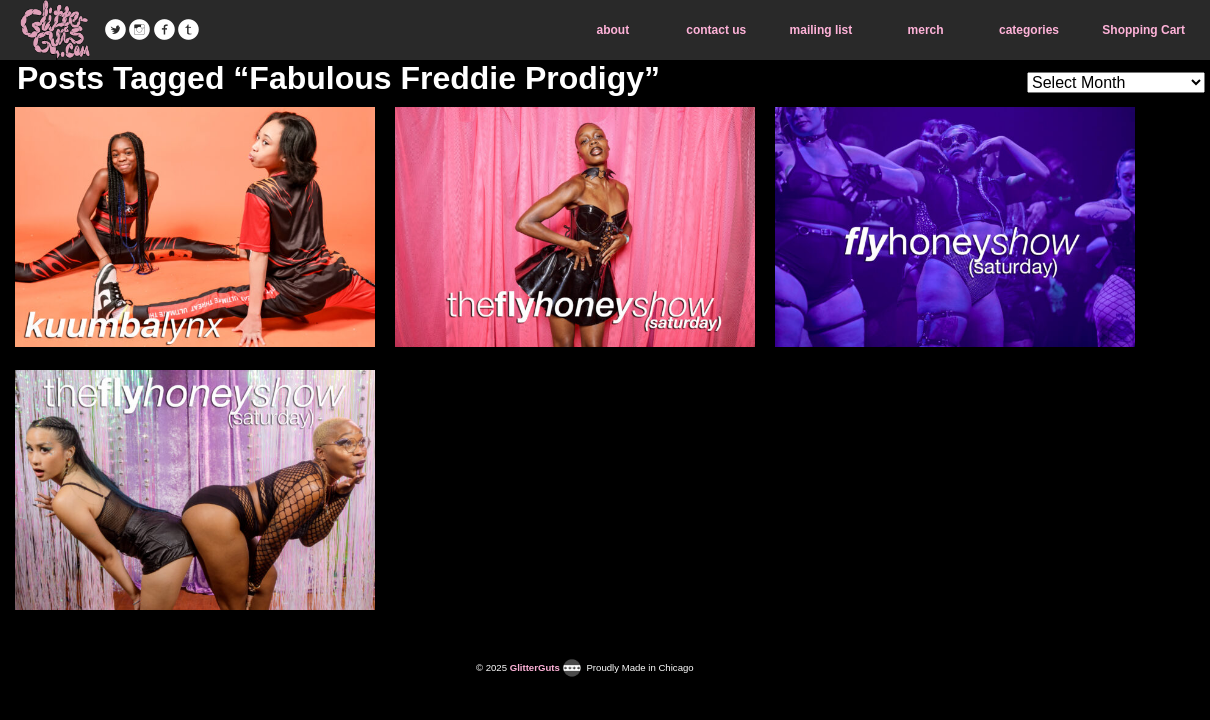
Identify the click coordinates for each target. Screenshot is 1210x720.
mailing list (821, 30)
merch (926, 30)
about (613, 30)
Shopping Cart (1143, 30)
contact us (716, 30)
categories (1029, 30)
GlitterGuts (55, 30)
